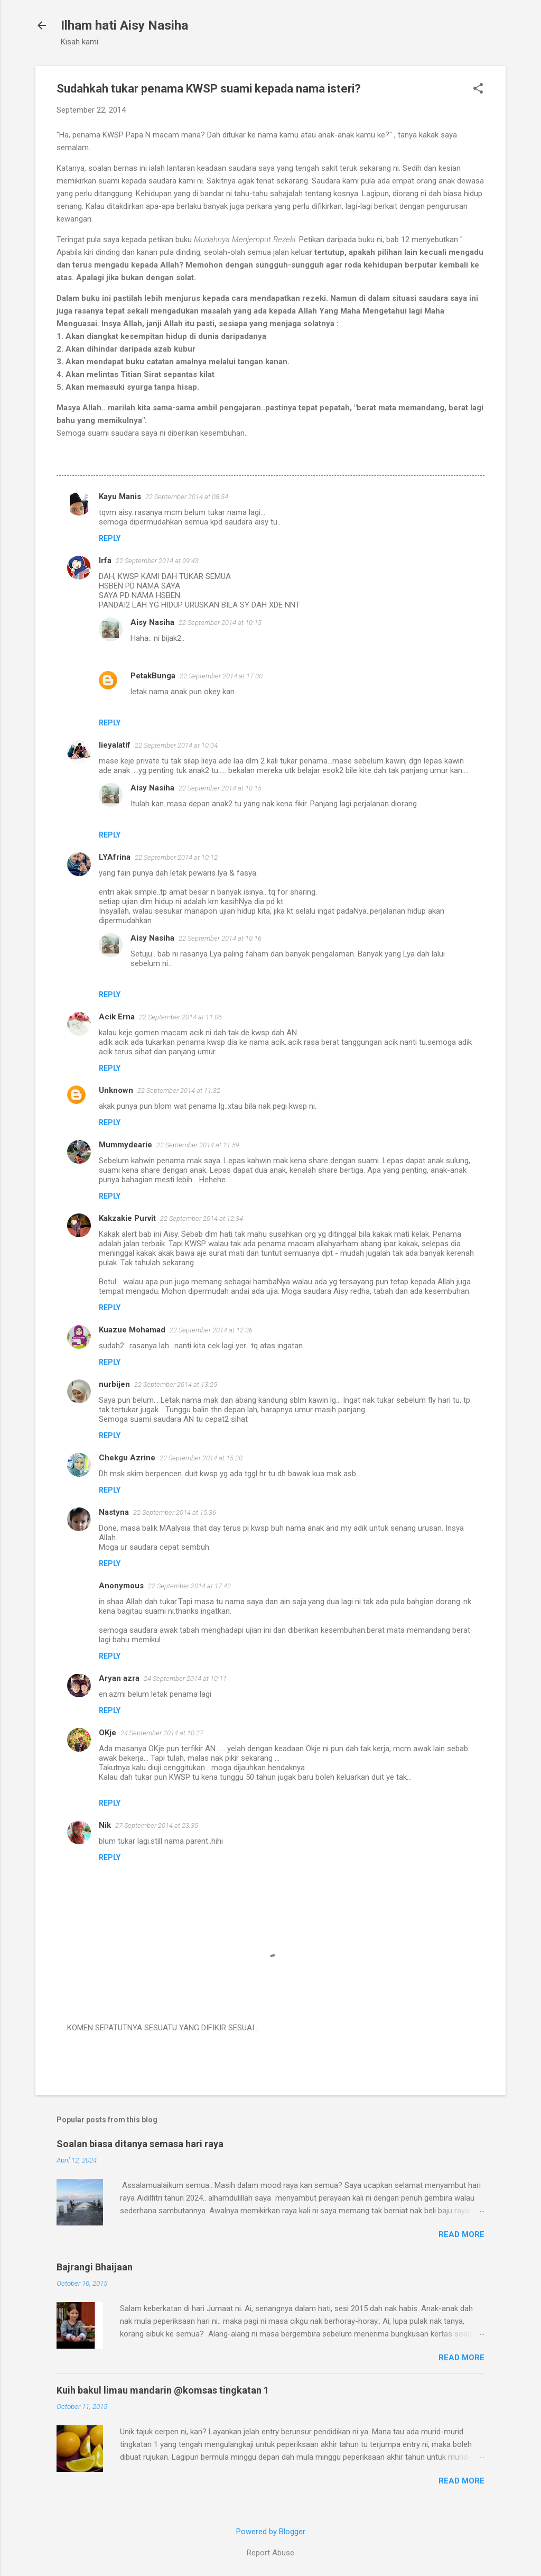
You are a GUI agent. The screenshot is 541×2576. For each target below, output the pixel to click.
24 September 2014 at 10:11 (185, 1678)
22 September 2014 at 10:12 (176, 857)
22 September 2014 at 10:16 (220, 938)
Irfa (105, 560)
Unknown (116, 1090)
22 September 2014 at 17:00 (221, 676)
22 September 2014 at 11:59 (197, 1145)
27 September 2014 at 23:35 (156, 1825)
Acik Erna (117, 1017)
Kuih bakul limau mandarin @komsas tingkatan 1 (163, 2390)
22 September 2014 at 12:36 (211, 1330)
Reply (109, 538)
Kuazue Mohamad (132, 1330)
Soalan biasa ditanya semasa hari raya (140, 2143)
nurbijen (114, 1384)
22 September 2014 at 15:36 (174, 1512)
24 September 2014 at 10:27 (161, 1733)
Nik (105, 1825)
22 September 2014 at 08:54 (186, 497)
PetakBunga (152, 675)
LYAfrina (114, 857)
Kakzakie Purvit (127, 1218)
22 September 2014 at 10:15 (220, 623)
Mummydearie (125, 1144)
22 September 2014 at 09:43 (157, 561)
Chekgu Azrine (127, 1457)
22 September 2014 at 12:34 (201, 1218)
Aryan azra (119, 1678)
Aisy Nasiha (152, 622)
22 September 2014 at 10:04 (176, 745)
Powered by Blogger (270, 2531)
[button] (478, 89)
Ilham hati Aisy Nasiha (124, 25)
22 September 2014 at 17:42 (189, 1586)
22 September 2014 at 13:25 (175, 1384)
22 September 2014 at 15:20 (201, 1458)
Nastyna (114, 1512)
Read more (461, 2234)
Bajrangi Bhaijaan (95, 2267)
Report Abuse (270, 2552)
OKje (107, 1732)
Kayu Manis (120, 496)
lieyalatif (114, 745)
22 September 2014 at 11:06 (180, 1017)
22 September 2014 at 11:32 (178, 1090)
